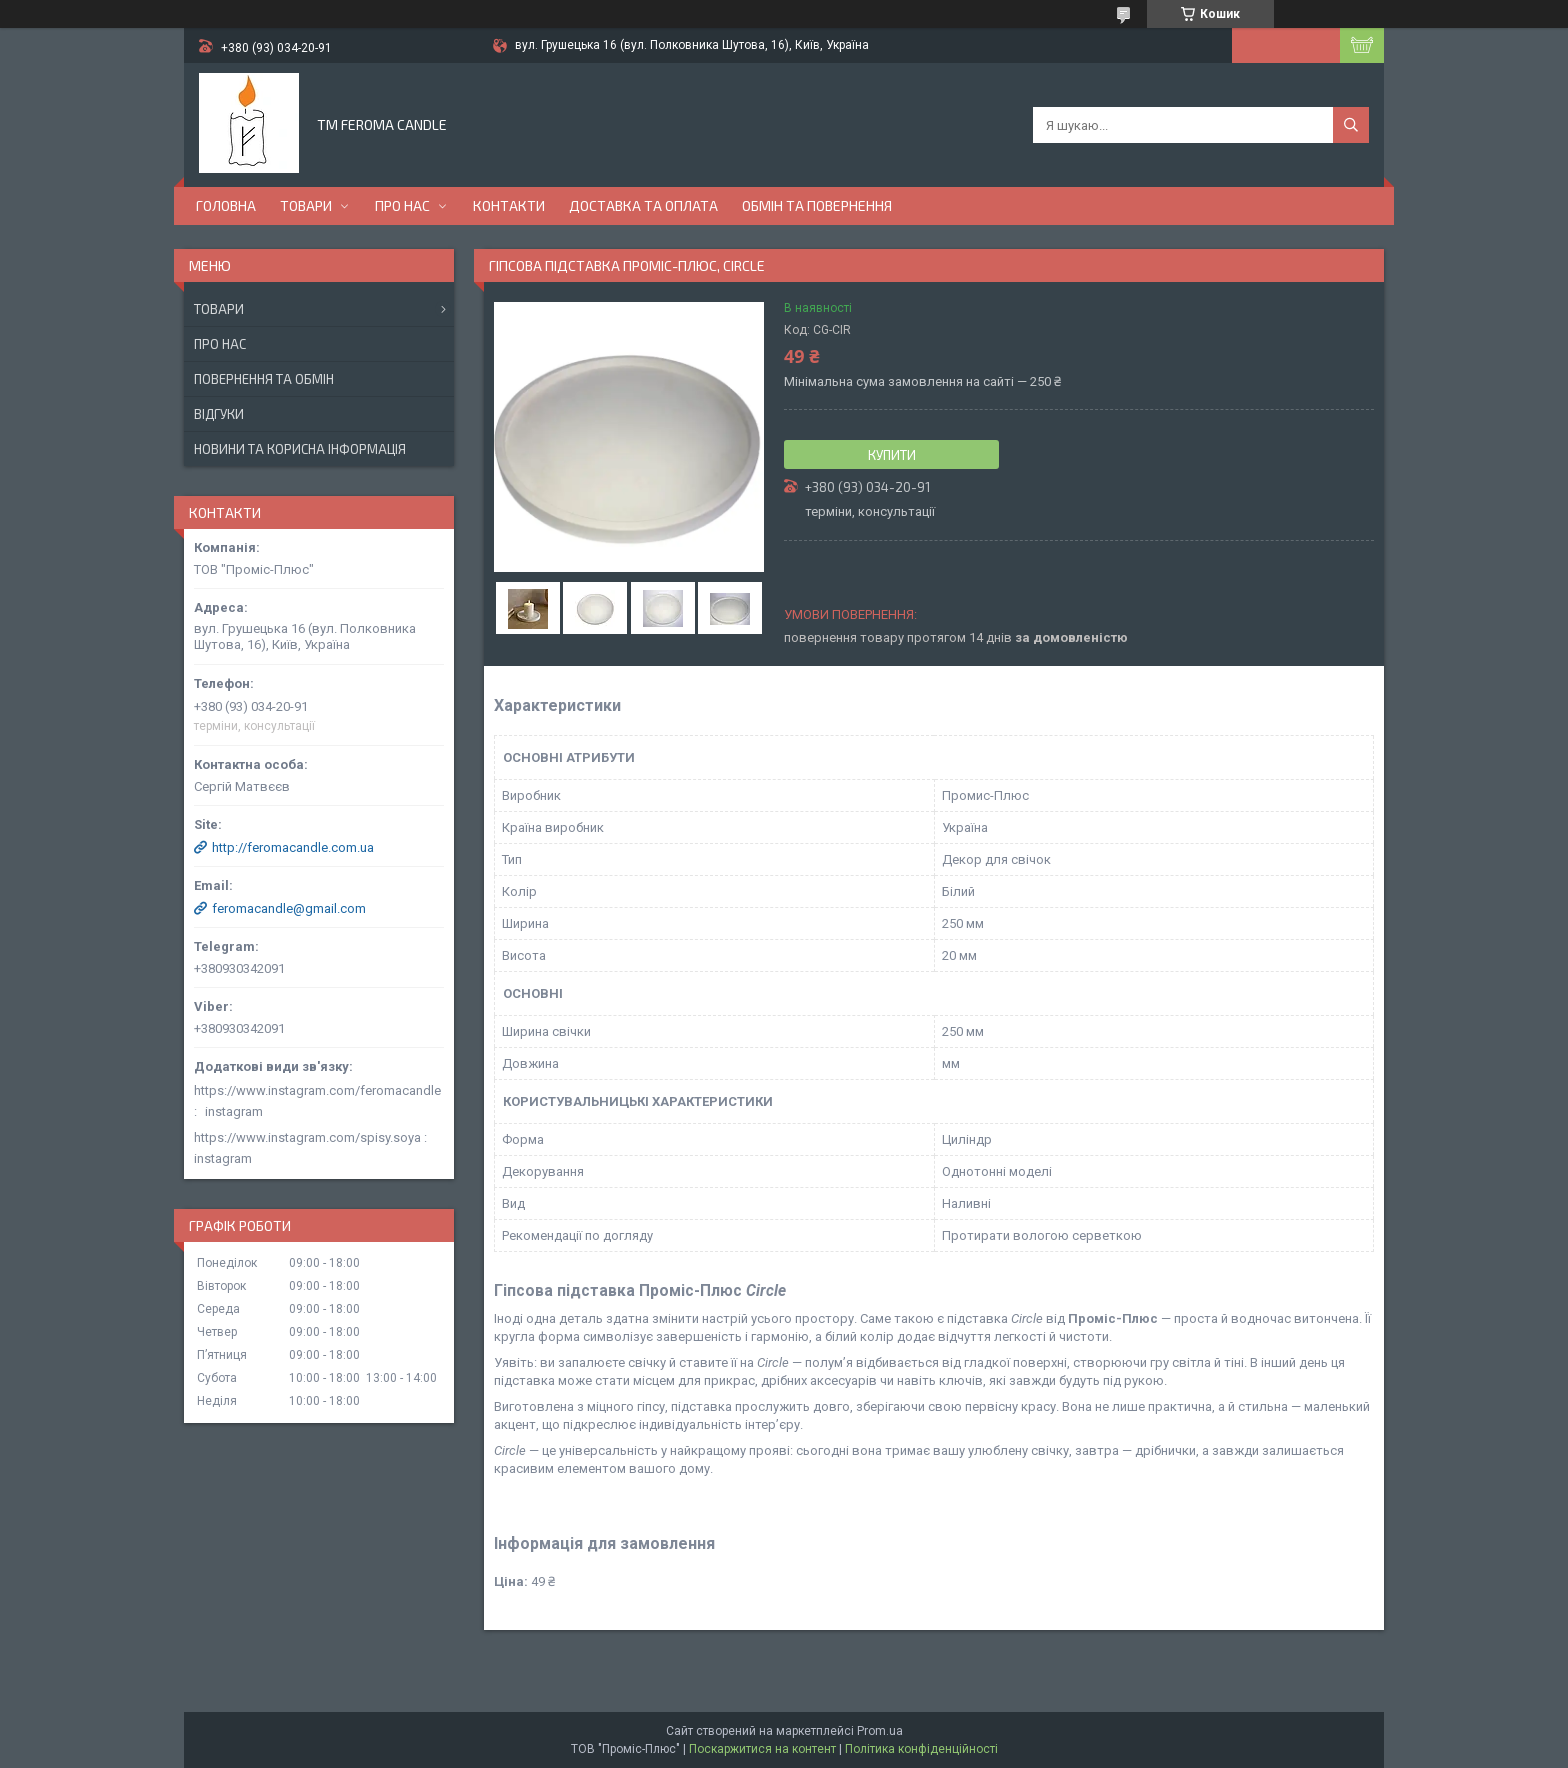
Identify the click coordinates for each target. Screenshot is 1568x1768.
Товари (306, 205)
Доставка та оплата (643, 205)
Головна (226, 205)
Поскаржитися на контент (762, 1749)
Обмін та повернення (817, 205)
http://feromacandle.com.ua (293, 847)
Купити (892, 455)
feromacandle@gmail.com (289, 908)
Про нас (402, 205)
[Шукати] (1351, 125)
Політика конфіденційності (921, 1749)
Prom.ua (880, 1731)
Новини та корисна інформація (300, 449)
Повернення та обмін (264, 379)
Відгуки (219, 414)
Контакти (509, 205)
